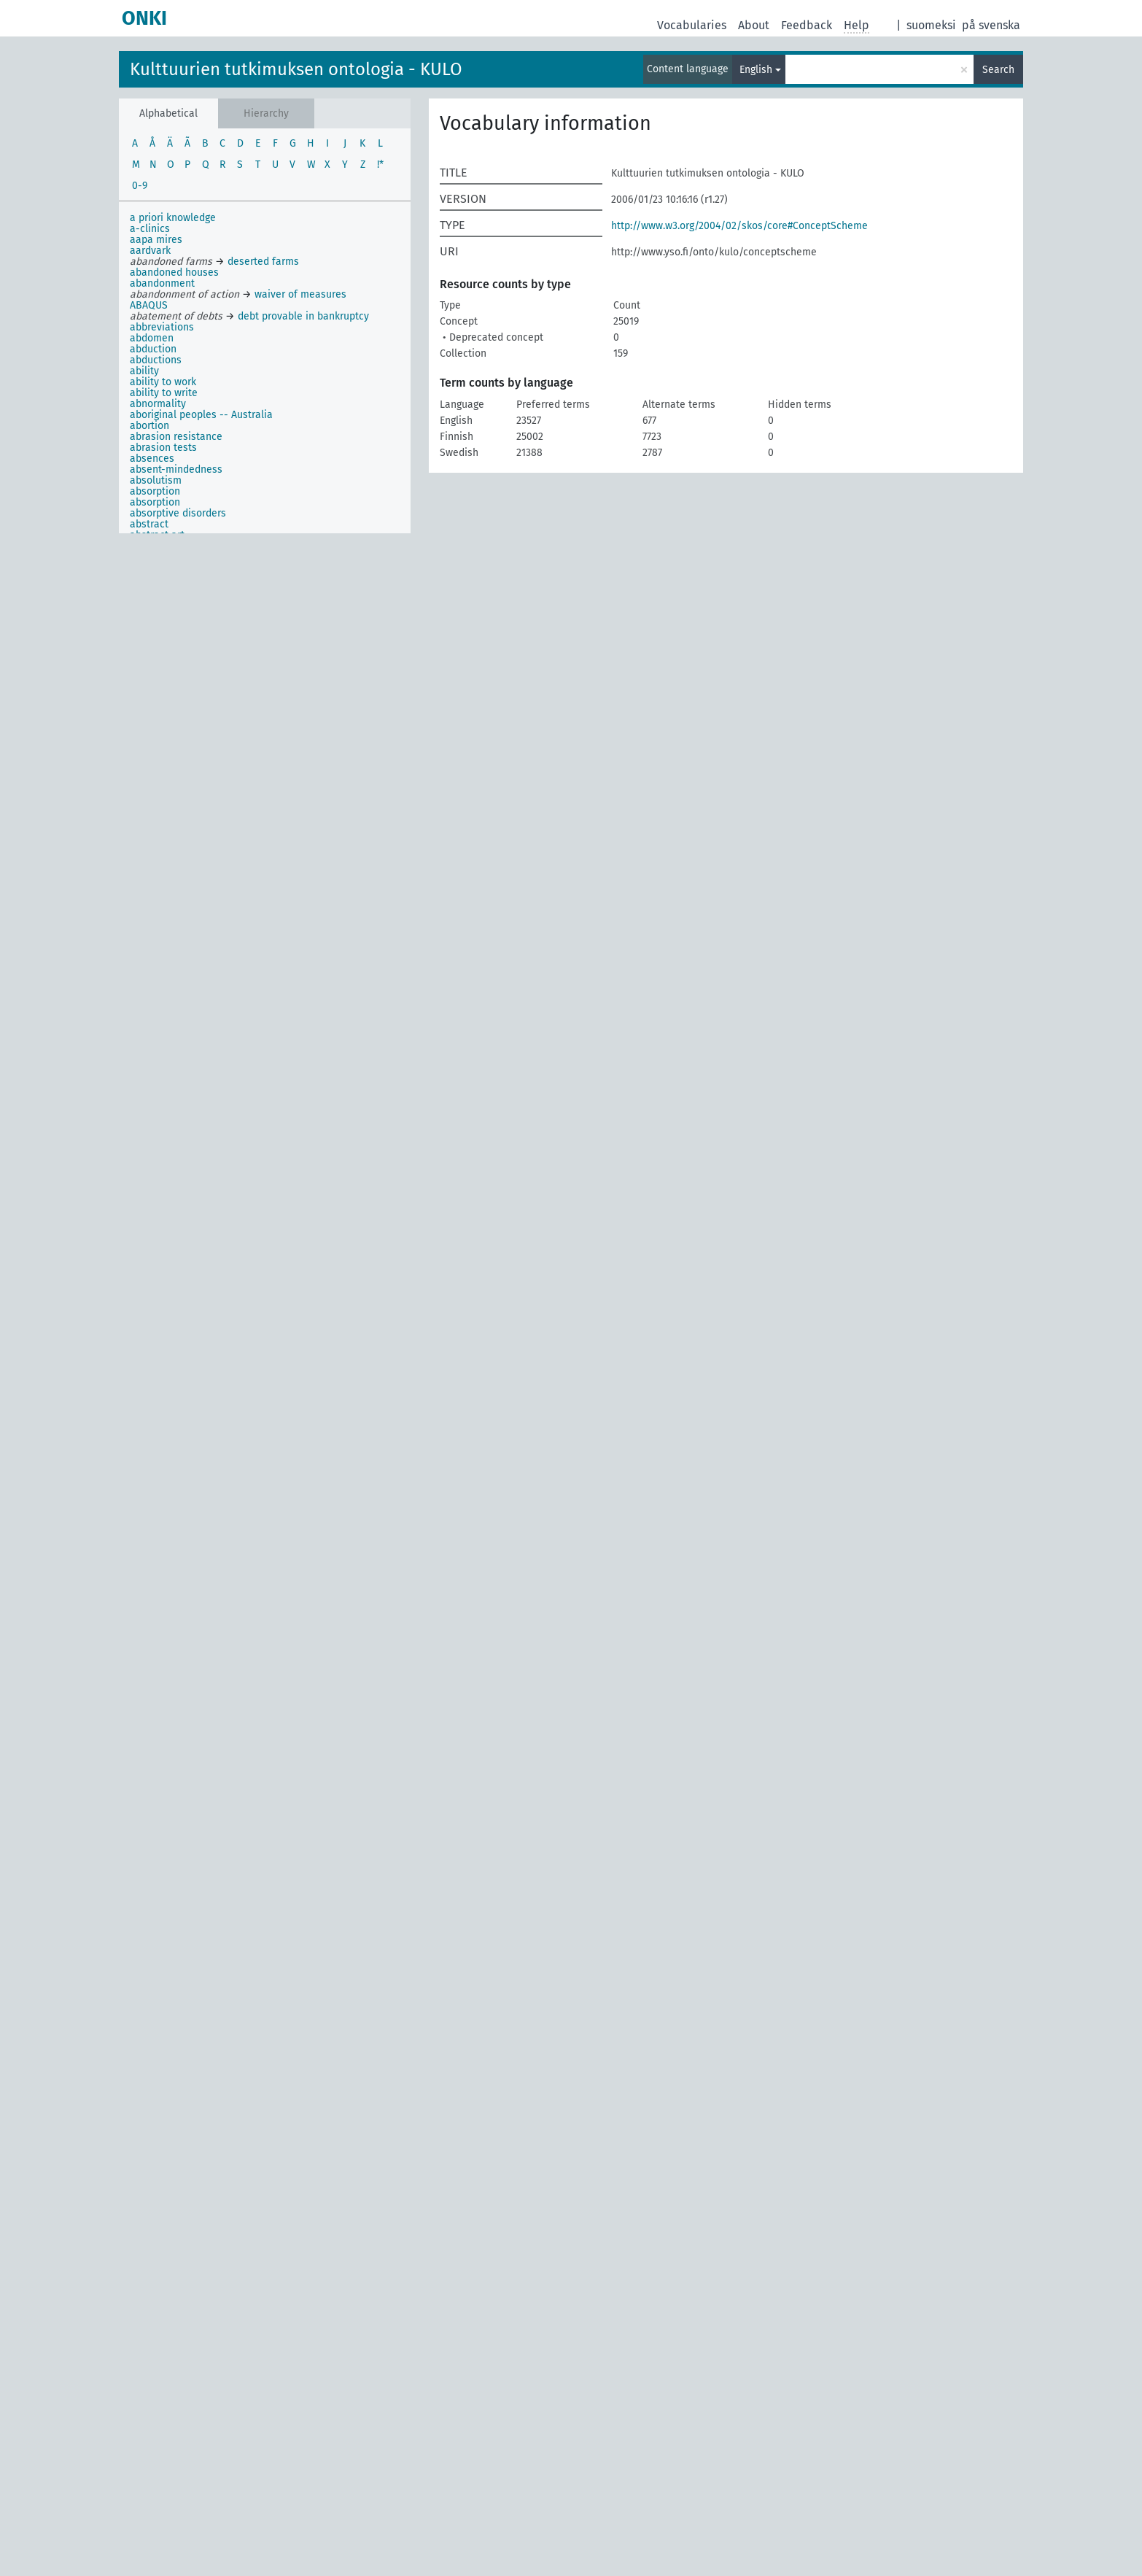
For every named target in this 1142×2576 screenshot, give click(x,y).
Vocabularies (691, 25)
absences (152, 458)
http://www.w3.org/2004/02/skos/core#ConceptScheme (739, 226)
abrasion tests (163, 447)
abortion (149, 425)
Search (998, 69)
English (755, 69)
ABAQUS (149, 305)
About (753, 25)
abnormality (158, 404)
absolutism (156, 480)
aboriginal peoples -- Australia (201, 415)
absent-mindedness (176, 469)
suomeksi (931, 25)
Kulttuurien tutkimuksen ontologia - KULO (296, 69)
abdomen (152, 338)
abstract (149, 524)
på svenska (991, 25)
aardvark (150, 250)
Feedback (806, 25)
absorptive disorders (178, 513)
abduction (153, 349)
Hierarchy (266, 113)
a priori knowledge (173, 218)
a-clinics (150, 229)
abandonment (162, 283)
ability (144, 371)
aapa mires (156, 239)
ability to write (164, 393)
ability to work (163, 382)
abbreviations (162, 327)
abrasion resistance (176, 436)
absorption (155, 491)
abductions (156, 360)
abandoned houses (174, 272)
